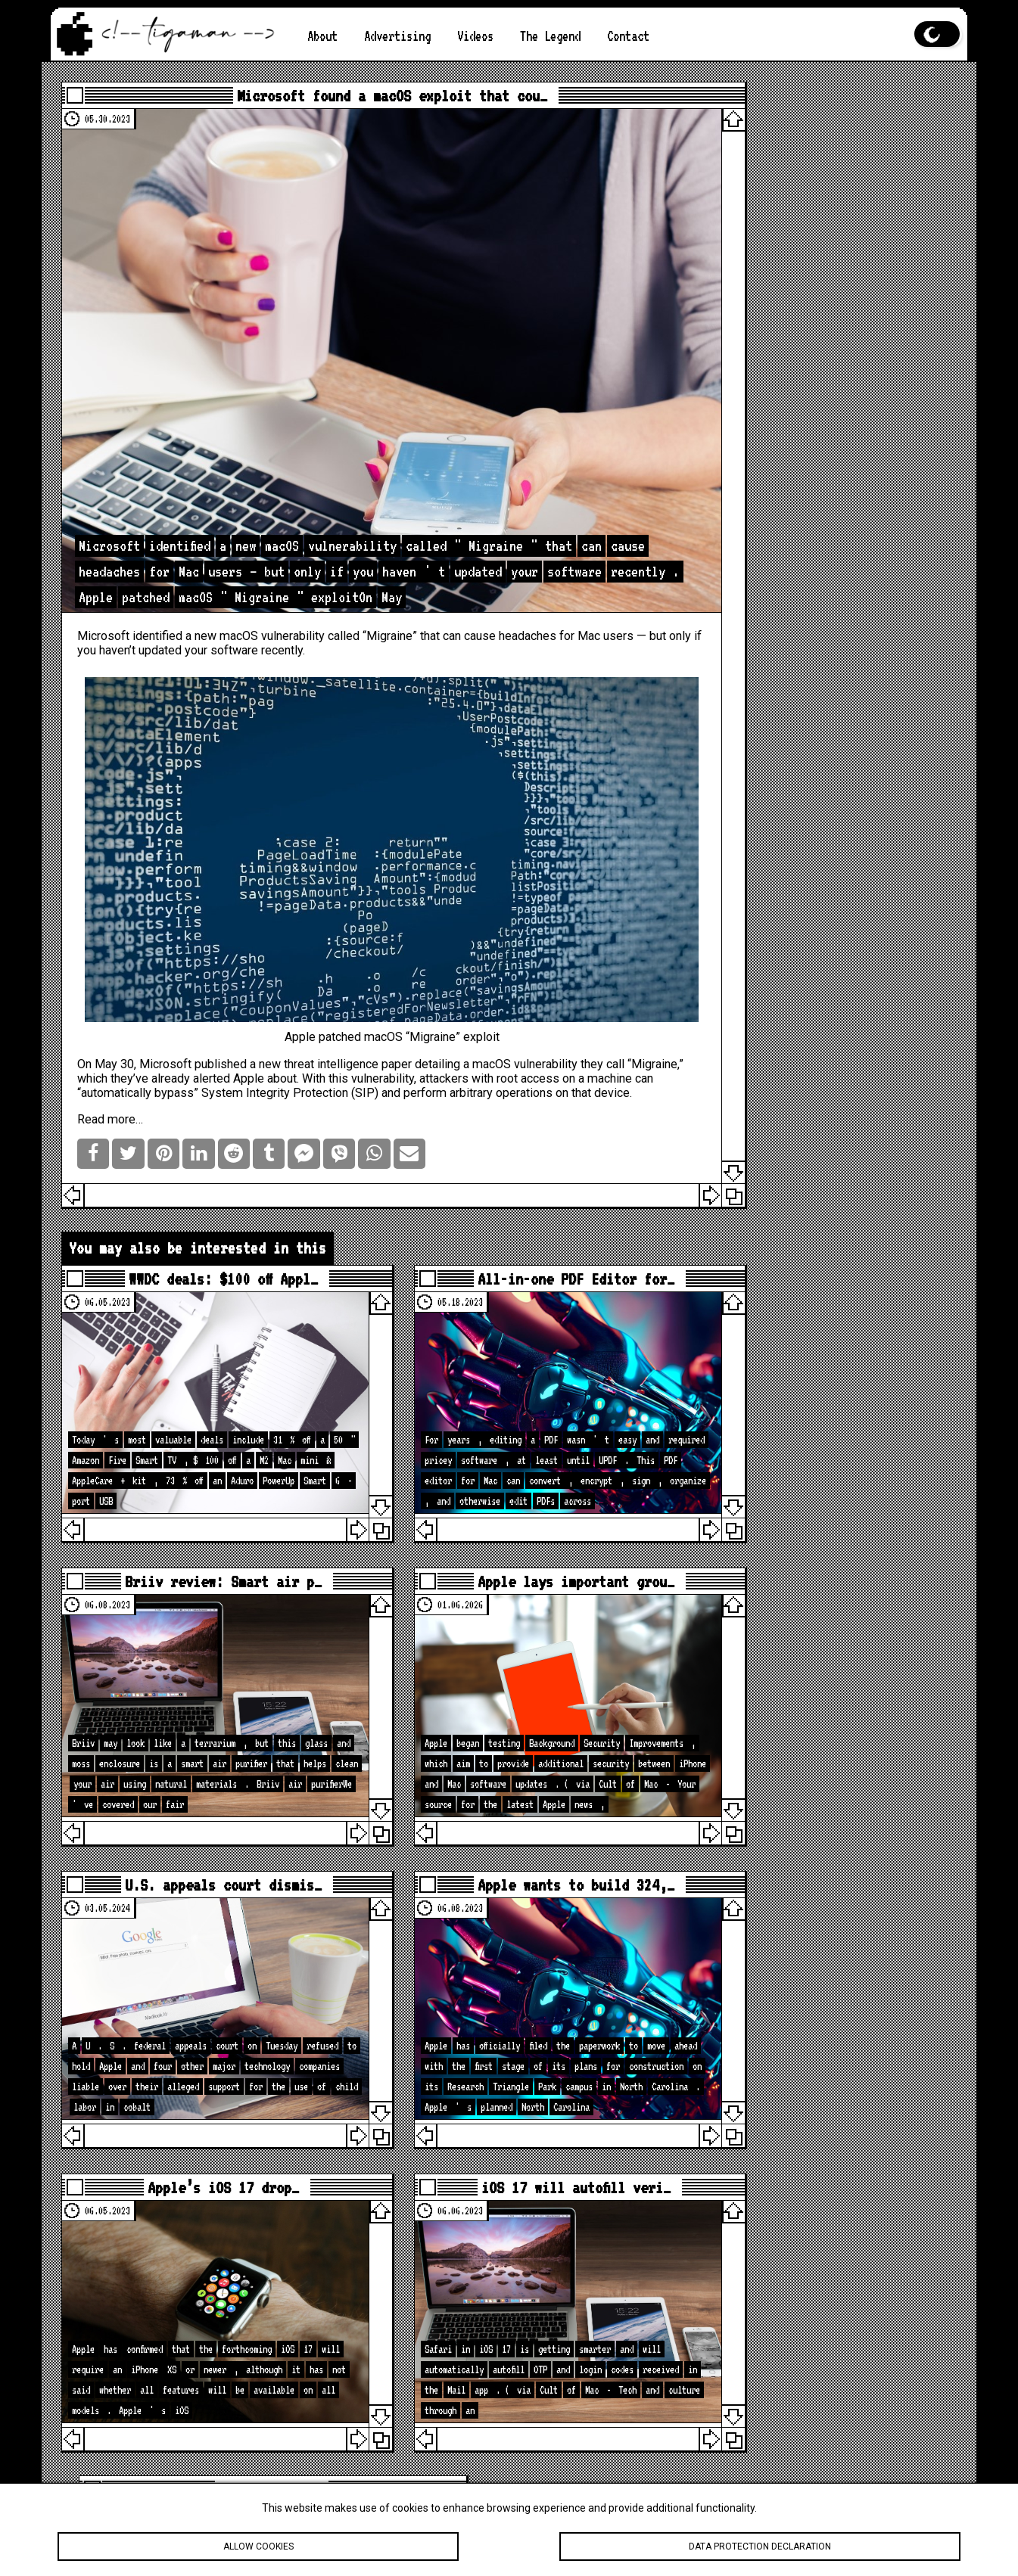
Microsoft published (205, 963)
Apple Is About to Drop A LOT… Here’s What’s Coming (820, 2145)
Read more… (122, 1032)
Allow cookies (258, 2546)
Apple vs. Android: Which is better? (828, 327)
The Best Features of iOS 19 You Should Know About (828, 131)
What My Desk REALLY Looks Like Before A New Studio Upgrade (820, 2334)
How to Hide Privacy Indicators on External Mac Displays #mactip (824, 2289)
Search (926, 818)
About (322, 36)
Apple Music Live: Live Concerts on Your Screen (813, 479)
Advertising (397, 36)
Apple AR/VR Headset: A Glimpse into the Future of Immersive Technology (824, 290)
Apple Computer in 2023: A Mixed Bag (820, 357)
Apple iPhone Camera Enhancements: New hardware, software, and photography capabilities (828, 176)
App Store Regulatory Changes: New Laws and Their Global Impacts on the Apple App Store (828, 433)
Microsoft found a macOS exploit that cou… (368, 98)
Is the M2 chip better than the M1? (824, 221)
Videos (475, 36)
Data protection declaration (760, 2546)
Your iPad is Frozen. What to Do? (832, 252)
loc (826, 1106)
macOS (251, 577)
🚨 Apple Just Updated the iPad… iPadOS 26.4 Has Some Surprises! (824, 2244)
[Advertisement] (825, 648)
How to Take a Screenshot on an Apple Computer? (828, 388)
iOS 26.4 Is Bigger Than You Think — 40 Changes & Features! (828, 2198)
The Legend (550, 36)
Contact (628, 36)
